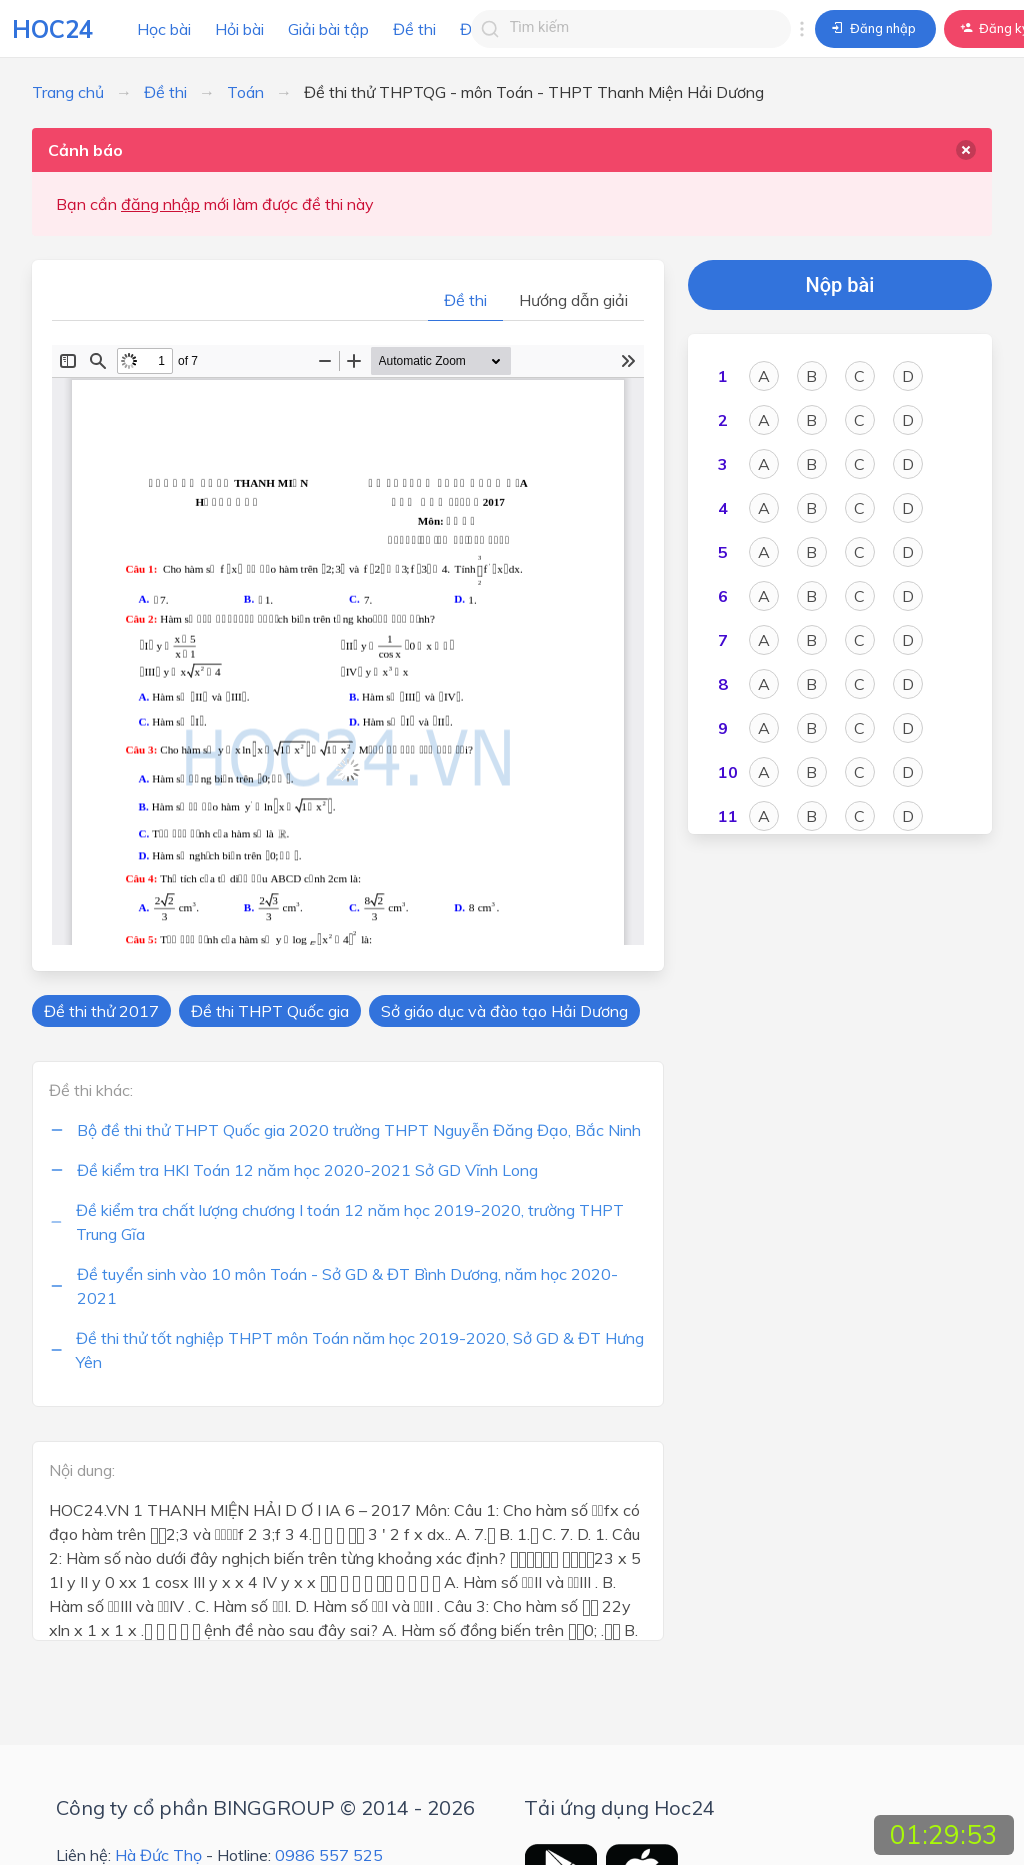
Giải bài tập (328, 29)
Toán (245, 92)
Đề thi (414, 29)
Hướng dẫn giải (573, 300)
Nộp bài (840, 285)
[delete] (966, 150)
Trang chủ (68, 92)
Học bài (164, 29)
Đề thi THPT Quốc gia (270, 1011)
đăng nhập (160, 204)
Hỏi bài (239, 29)
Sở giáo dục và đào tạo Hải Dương (504, 1011)
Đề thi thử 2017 (101, 1011)
